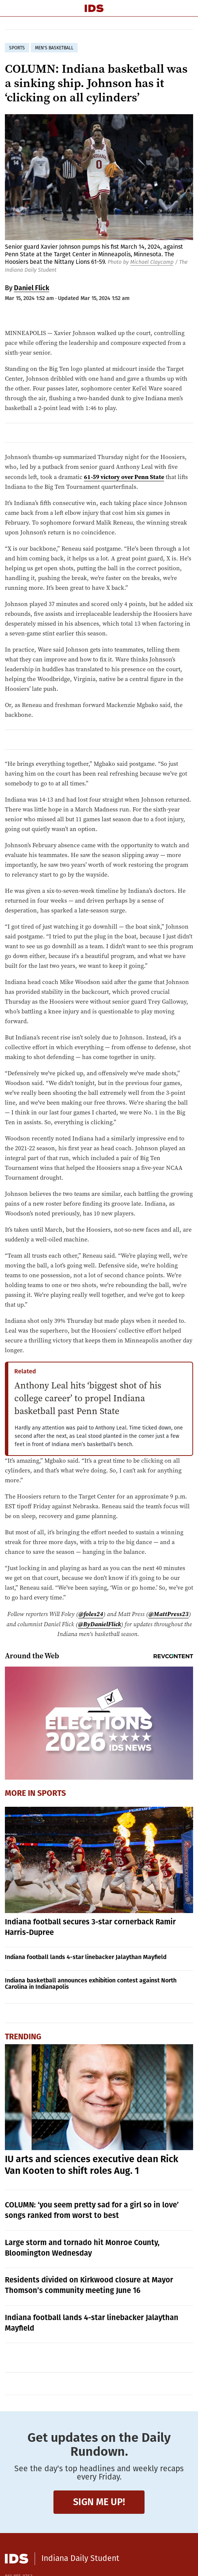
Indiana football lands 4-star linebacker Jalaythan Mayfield (85, 1957)
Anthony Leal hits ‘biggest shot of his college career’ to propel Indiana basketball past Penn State (87, 1398)
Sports (51, 1793)
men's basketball (54, 48)
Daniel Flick (31, 288)
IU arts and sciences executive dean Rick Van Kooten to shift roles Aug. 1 (91, 2165)
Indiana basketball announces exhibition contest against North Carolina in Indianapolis (91, 1984)
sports (17, 48)
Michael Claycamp (152, 262)
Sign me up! (99, 2502)
